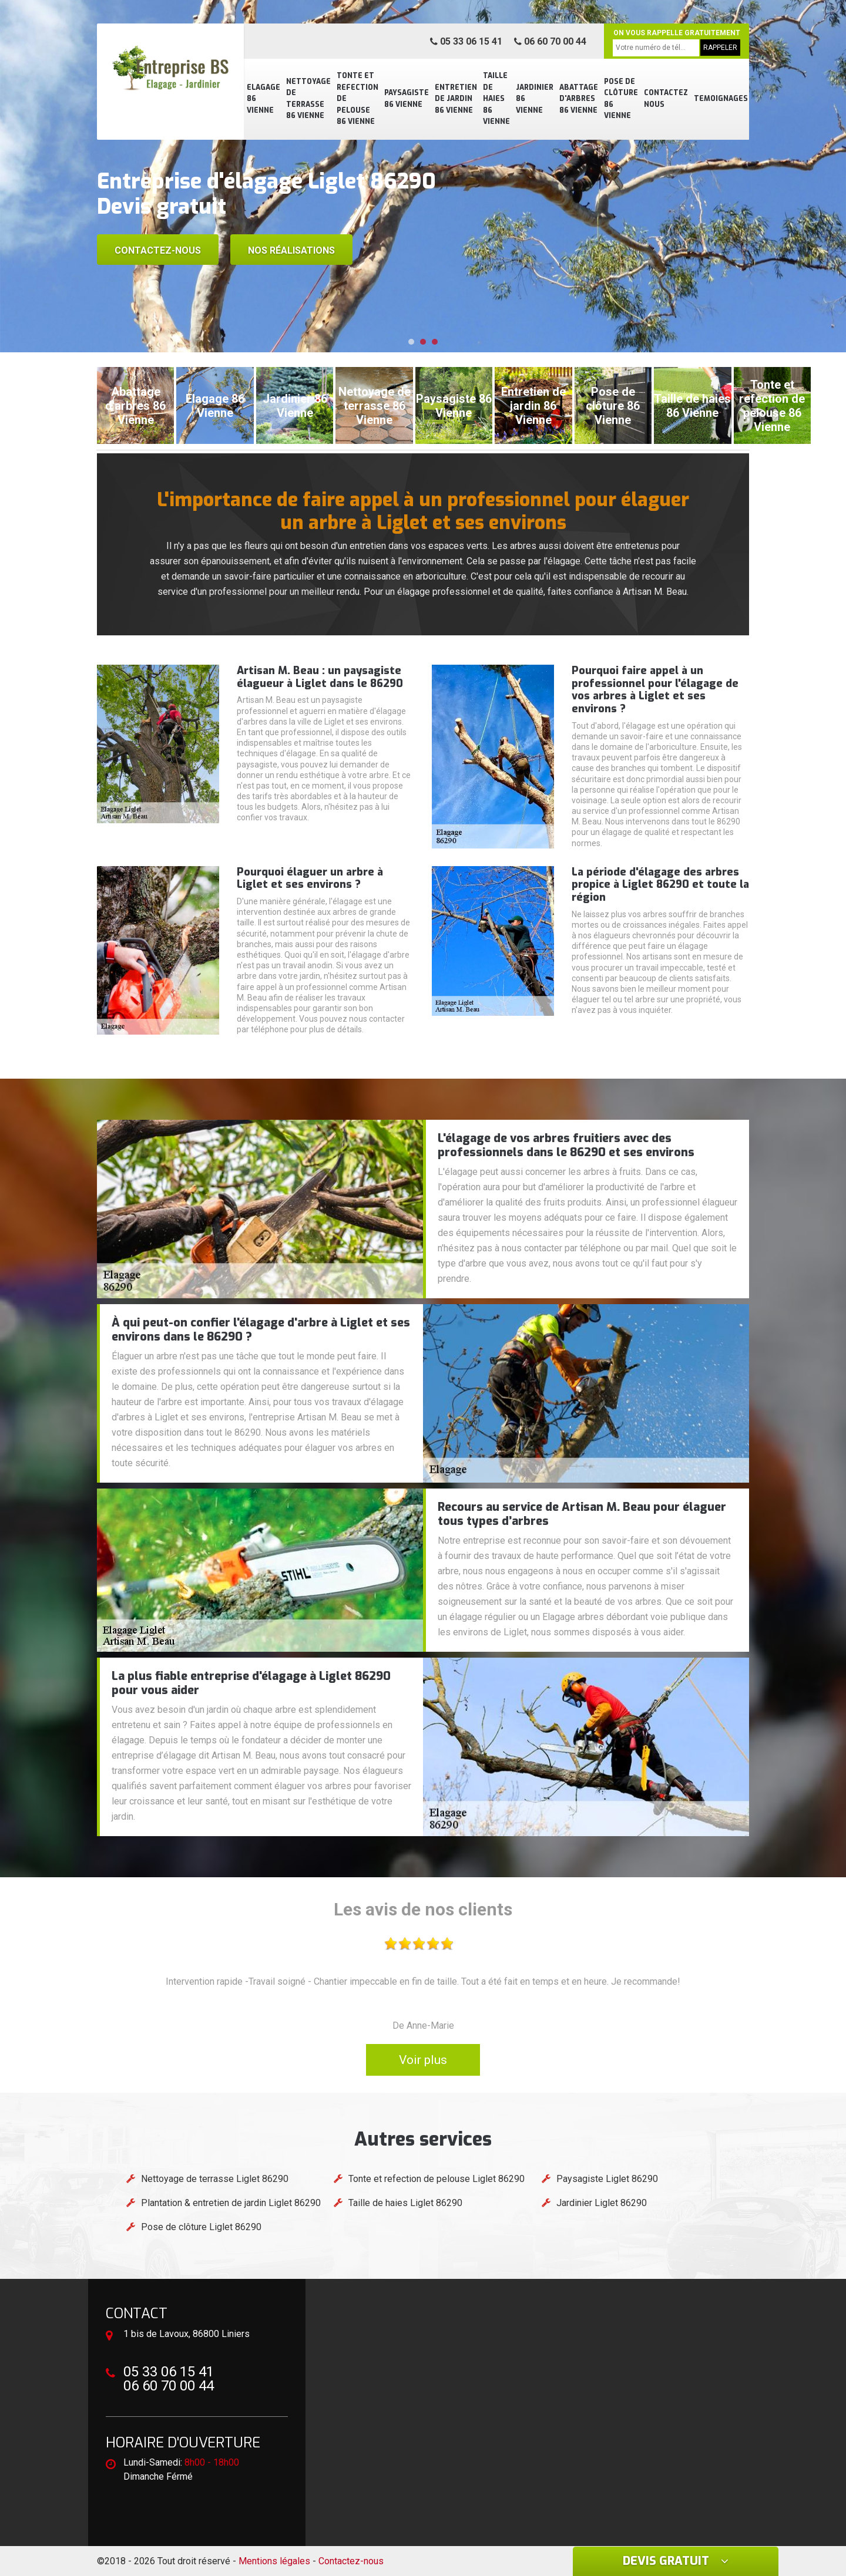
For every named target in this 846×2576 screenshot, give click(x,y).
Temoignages (721, 98)
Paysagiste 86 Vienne (406, 98)
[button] (411, 342)
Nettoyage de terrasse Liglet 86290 (214, 2178)
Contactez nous (666, 98)
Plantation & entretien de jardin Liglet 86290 (231, 2202)
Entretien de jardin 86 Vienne (456, 99)
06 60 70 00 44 (550, 41)
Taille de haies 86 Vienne (496, 98)
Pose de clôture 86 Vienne (621, 99)
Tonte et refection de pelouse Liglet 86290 (436, 2178)
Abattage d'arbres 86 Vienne (578, 99)
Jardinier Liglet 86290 (601, 2202)
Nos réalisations (291, 250)
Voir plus (423, 2060)
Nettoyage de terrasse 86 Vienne (308, 99)
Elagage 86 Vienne (263, 99)
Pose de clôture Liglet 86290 (201, 2226)
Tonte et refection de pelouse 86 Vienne (357, 98)
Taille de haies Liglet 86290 (405, 2202)
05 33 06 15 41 (466, 41)
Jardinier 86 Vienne (534, 99)
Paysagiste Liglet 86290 (607, 2178)
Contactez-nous (158, 250)
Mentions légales (274, 2561)
